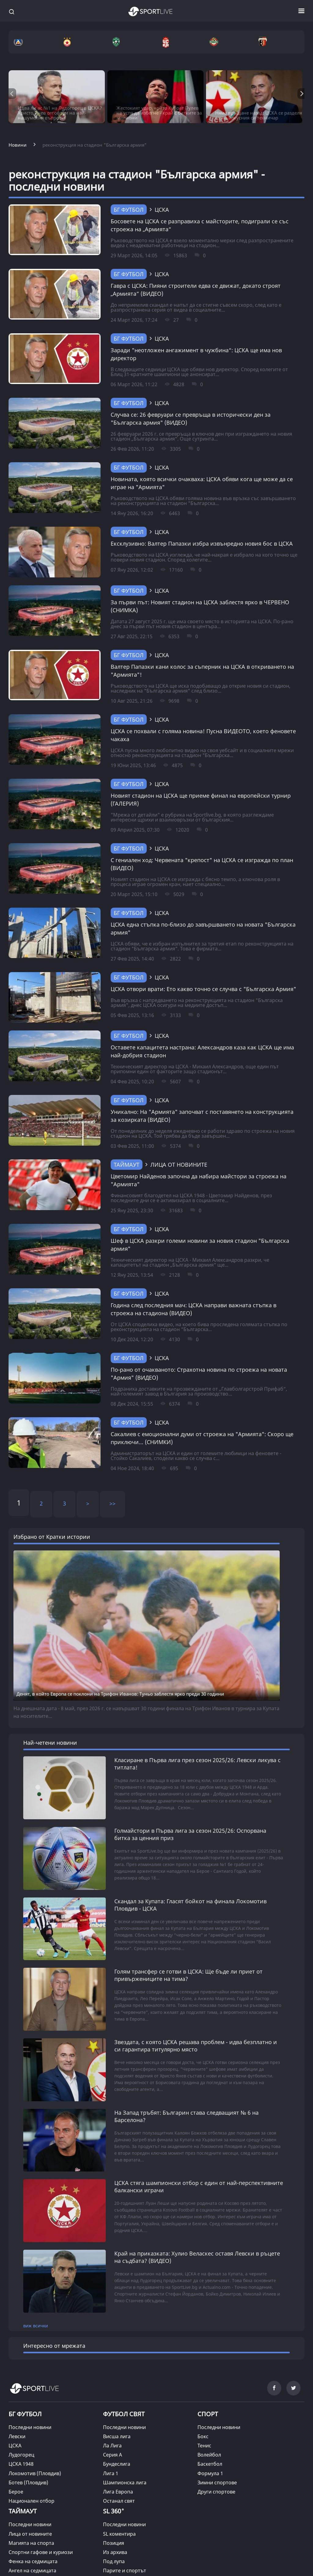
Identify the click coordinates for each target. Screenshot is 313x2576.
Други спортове (216, 2458)
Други (16, 2555)
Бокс (202, 2403)
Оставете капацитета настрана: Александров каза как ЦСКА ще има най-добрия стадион (202, 1051)
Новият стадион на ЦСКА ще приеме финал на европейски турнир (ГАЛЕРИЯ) (201, 799)
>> (112, 1503)
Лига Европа (118, 2458)
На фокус (114, 2546)
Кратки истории (122, 2555)
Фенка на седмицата (33, 2528)
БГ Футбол (129, 209)
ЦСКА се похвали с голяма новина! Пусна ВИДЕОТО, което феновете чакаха (203, 735)
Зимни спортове (217, 2449)
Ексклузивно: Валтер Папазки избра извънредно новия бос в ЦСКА (202, 543)
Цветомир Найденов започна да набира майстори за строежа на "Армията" (198, 1180)
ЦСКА (15, 2412)
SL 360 (113, 2477)
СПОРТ (207, 2381)
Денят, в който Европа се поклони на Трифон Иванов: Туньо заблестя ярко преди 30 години (120, 1694)
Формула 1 (210, 2440)
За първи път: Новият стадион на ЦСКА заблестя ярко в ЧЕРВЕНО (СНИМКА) (200, 606)
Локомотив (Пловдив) (35, 2440)
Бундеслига (116, 2431)
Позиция (113, 2509)
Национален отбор (31, 2467)
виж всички (35, 2292)
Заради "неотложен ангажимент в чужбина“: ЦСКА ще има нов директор (196, 354)
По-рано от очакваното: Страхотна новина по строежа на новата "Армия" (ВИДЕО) (199, 1373)
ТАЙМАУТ (126, 1164)
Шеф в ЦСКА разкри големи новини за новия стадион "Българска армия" (200, 1244)
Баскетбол (209, 2431)
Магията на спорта (31, 2509)
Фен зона (20, 2546)
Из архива (115, 2519)
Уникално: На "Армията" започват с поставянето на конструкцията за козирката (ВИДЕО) (202, 1115)
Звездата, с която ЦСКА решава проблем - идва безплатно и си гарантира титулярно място (195, 2034)
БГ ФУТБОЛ (25, 2381)
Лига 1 (110, 2440)
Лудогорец (21, 2421)
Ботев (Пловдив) (28, 2449)
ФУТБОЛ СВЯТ (124, 2381)
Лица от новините (30, 2500)
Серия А (112, 2421)
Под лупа (114, 2528)
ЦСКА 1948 (21, 2431)
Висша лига (117, 2403)
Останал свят (119, 2467)
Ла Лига (112, 2412)
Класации (114, 2564)
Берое (16, 2458)
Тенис (204, 2412)
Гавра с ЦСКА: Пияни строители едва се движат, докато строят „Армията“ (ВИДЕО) (196, 289)
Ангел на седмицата (32, 2537)
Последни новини (30, 2394)
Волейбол (209, 2421)
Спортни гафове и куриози (41, 2519)
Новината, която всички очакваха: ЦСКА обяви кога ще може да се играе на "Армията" (202, 483)
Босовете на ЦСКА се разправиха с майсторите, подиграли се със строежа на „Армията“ (200, 225)
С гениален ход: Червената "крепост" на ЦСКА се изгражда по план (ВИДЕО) (202, 864)
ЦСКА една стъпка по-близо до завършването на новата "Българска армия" (203, 928)
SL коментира (119, 2500)
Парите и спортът (124, 2537)
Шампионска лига (124, 2449)
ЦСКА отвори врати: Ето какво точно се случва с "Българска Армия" (203, 989)
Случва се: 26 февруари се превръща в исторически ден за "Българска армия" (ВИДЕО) (191, 418)
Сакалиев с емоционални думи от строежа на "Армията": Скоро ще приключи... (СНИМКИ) (202, 1438)
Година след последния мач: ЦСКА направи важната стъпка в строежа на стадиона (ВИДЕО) (193, 1309)
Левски (17, 2403)
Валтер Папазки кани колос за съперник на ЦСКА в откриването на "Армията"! (202, 670)
